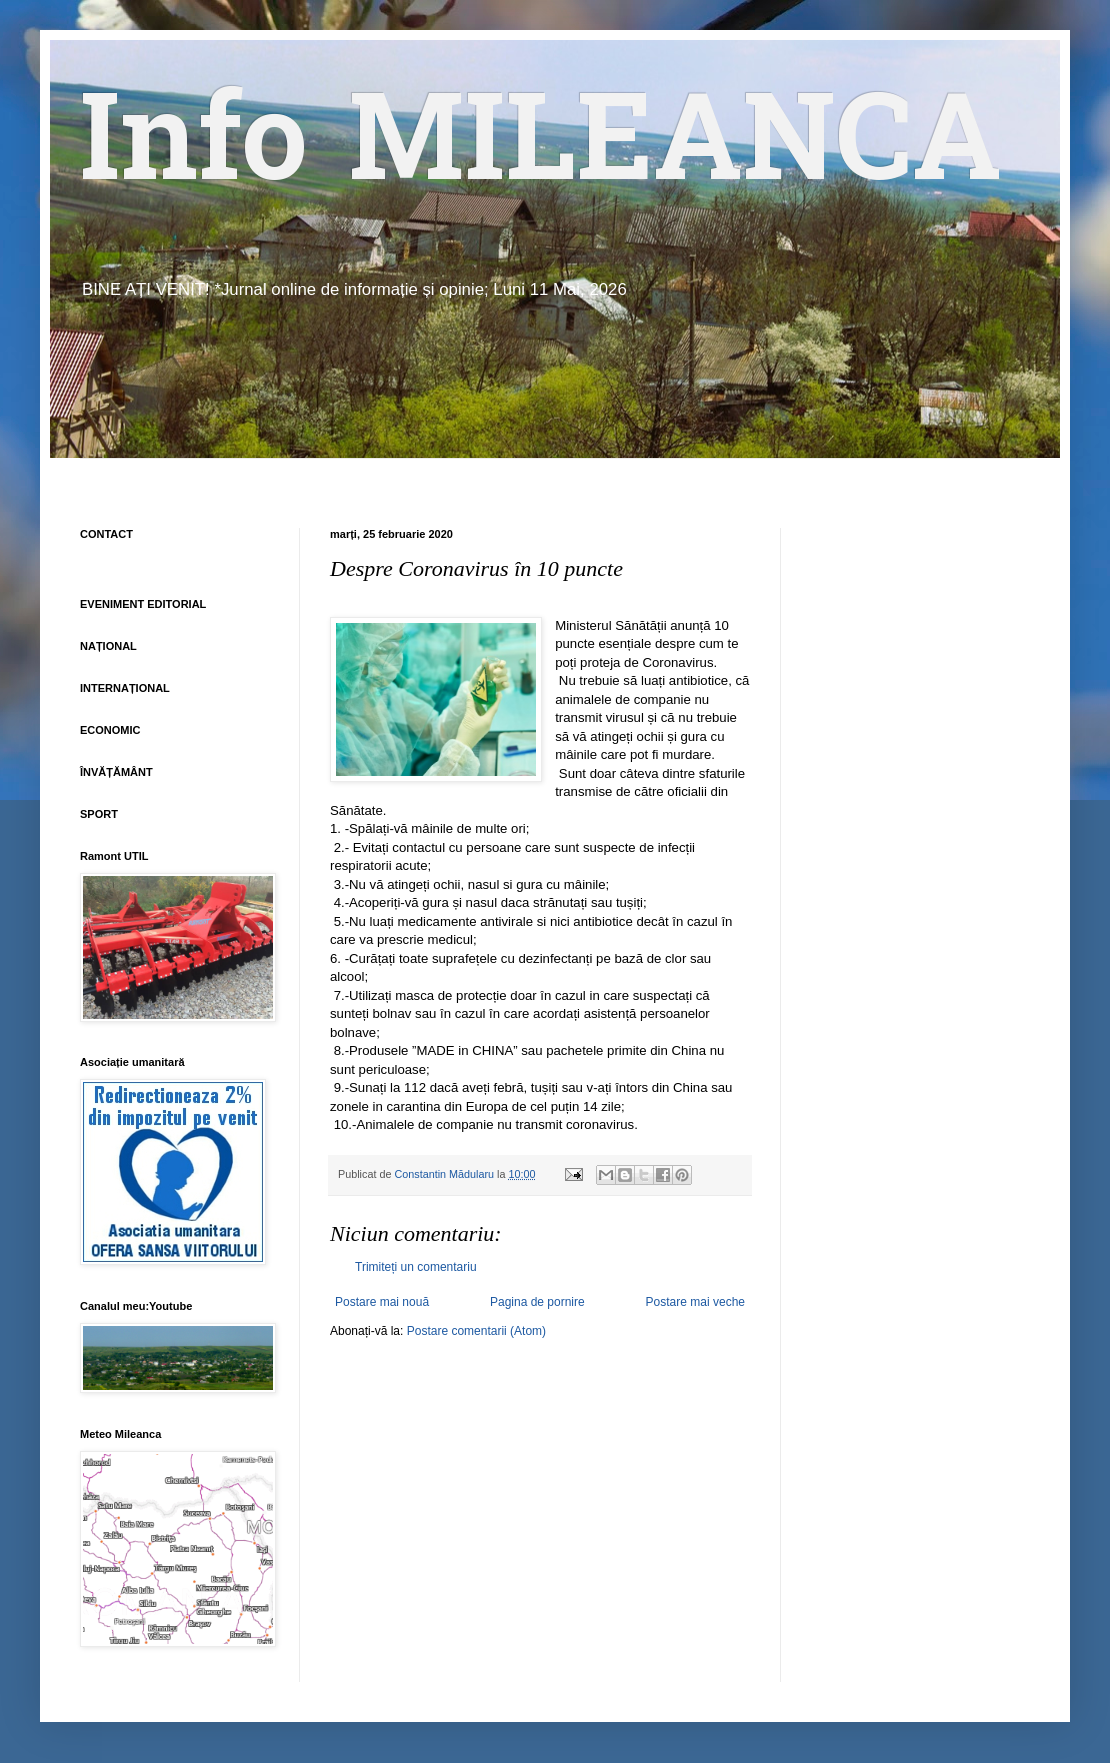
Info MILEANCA (541, 150)
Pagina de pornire (537, 1302)
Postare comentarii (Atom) (476, 1331)
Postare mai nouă (382, 1302)
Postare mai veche (695, 1302)
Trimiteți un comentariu (416, 1267)
